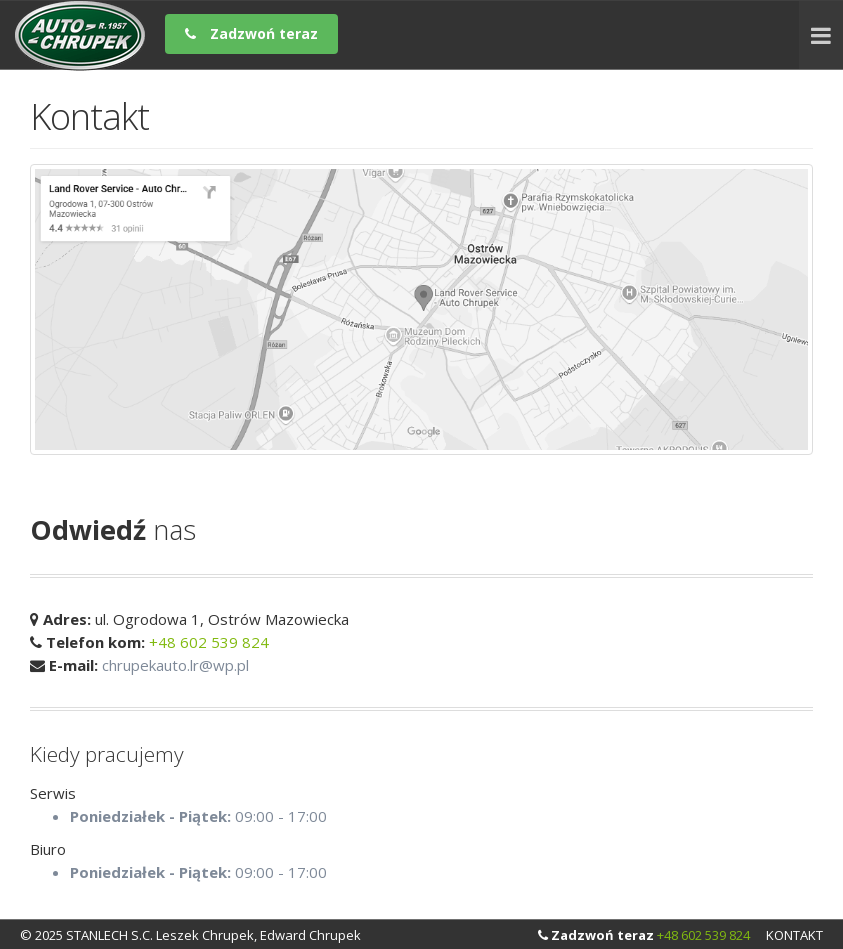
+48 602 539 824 (209, 642)
